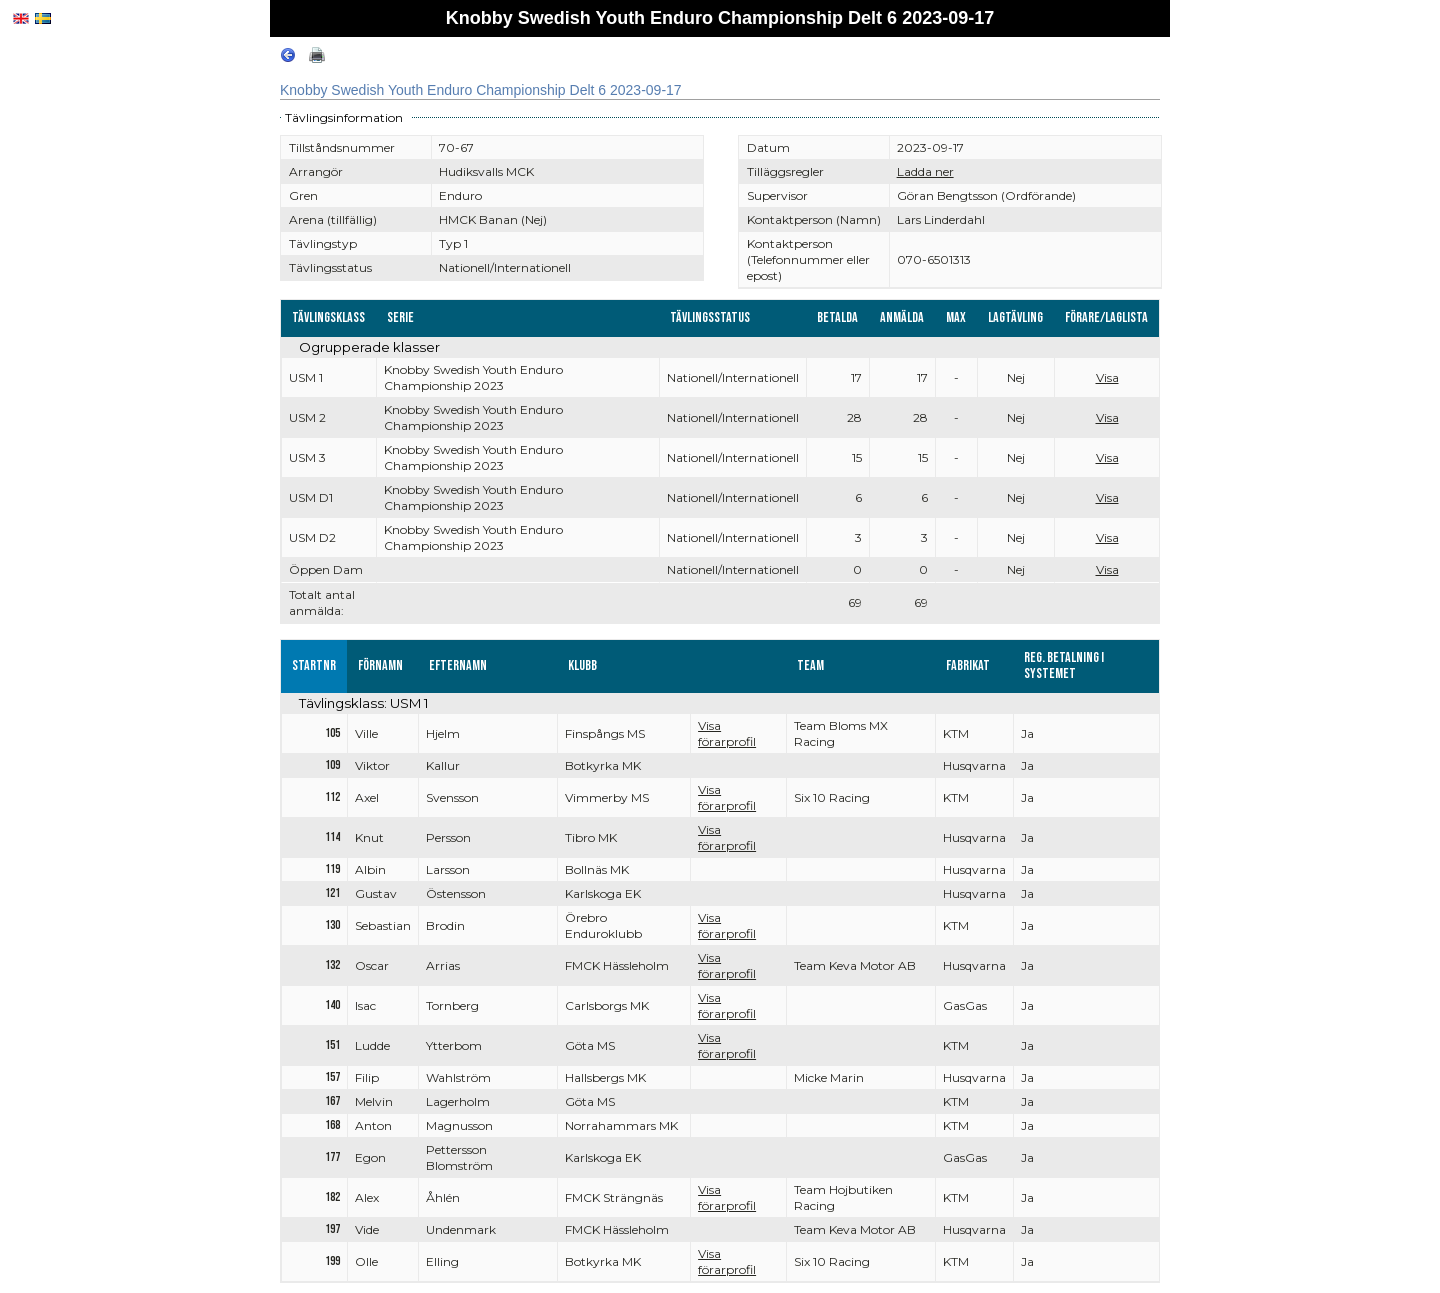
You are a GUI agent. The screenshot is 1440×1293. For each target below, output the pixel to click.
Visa (1107, 377)
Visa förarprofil (727, 733)
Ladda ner (925, 171)
